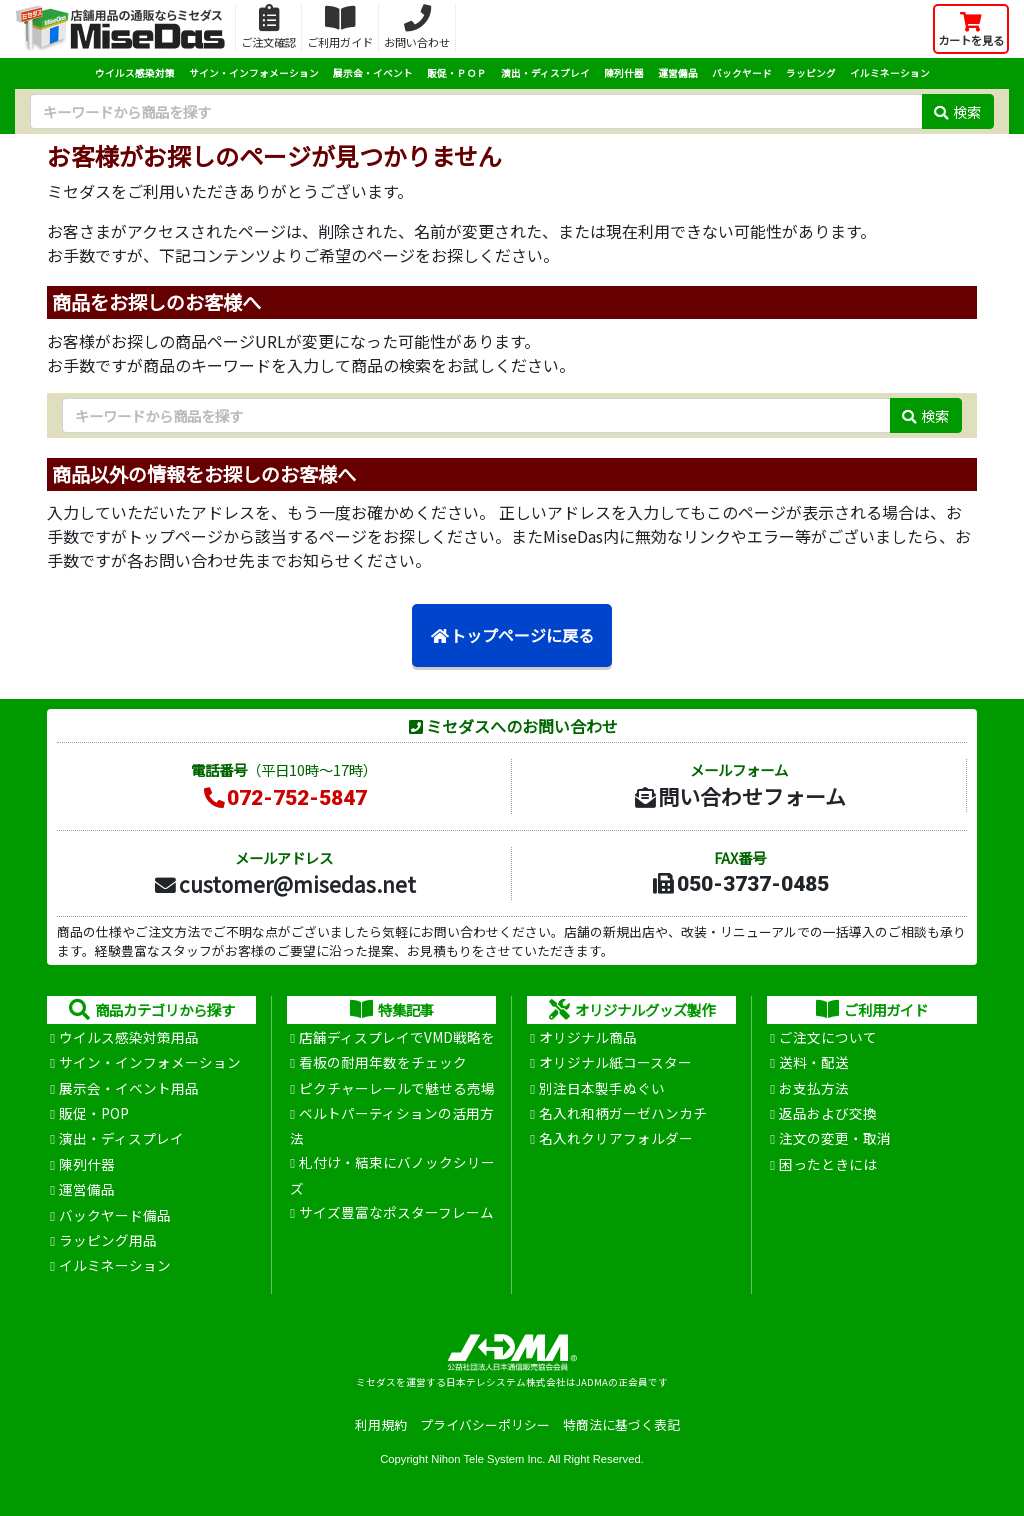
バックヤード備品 (115, 1215)
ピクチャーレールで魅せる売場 (397, 1088)
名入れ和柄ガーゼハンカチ (623, 1113)
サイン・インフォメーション (254, 73)
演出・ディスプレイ (545, 73)
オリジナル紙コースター (615, 1062)
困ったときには (828, 1164)
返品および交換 (828, 1113)
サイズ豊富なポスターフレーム (396, 1212)
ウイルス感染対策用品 (129, 1037)
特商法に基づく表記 (621, 1424)
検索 (957, 111)
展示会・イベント (373, 73)
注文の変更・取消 (835, 1138)
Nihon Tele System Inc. (488, 1459)
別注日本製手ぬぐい (602, 1088)
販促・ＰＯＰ (457, 73)
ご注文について (828, 1037)
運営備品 (678, 73)
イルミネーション (890, 73)
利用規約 (381, 1424)
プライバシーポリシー (485, 1424)
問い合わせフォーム (739, 796)
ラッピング (811, 73)
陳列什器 (624, 73)
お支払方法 (814, 1088)
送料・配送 (814, 1062)
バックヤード (742, 73)
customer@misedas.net (284, 884)
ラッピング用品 (108, 1240)
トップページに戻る (512, 635)
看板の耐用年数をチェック (383, 1062)
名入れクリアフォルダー (616, 1138)
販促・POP (94, 1113)
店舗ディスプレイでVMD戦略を (397, 1037)
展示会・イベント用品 (129, 1088)
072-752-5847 (284, 798)
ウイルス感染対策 (135, 73)
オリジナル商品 (588, 1037)
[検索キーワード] (476, 112)
